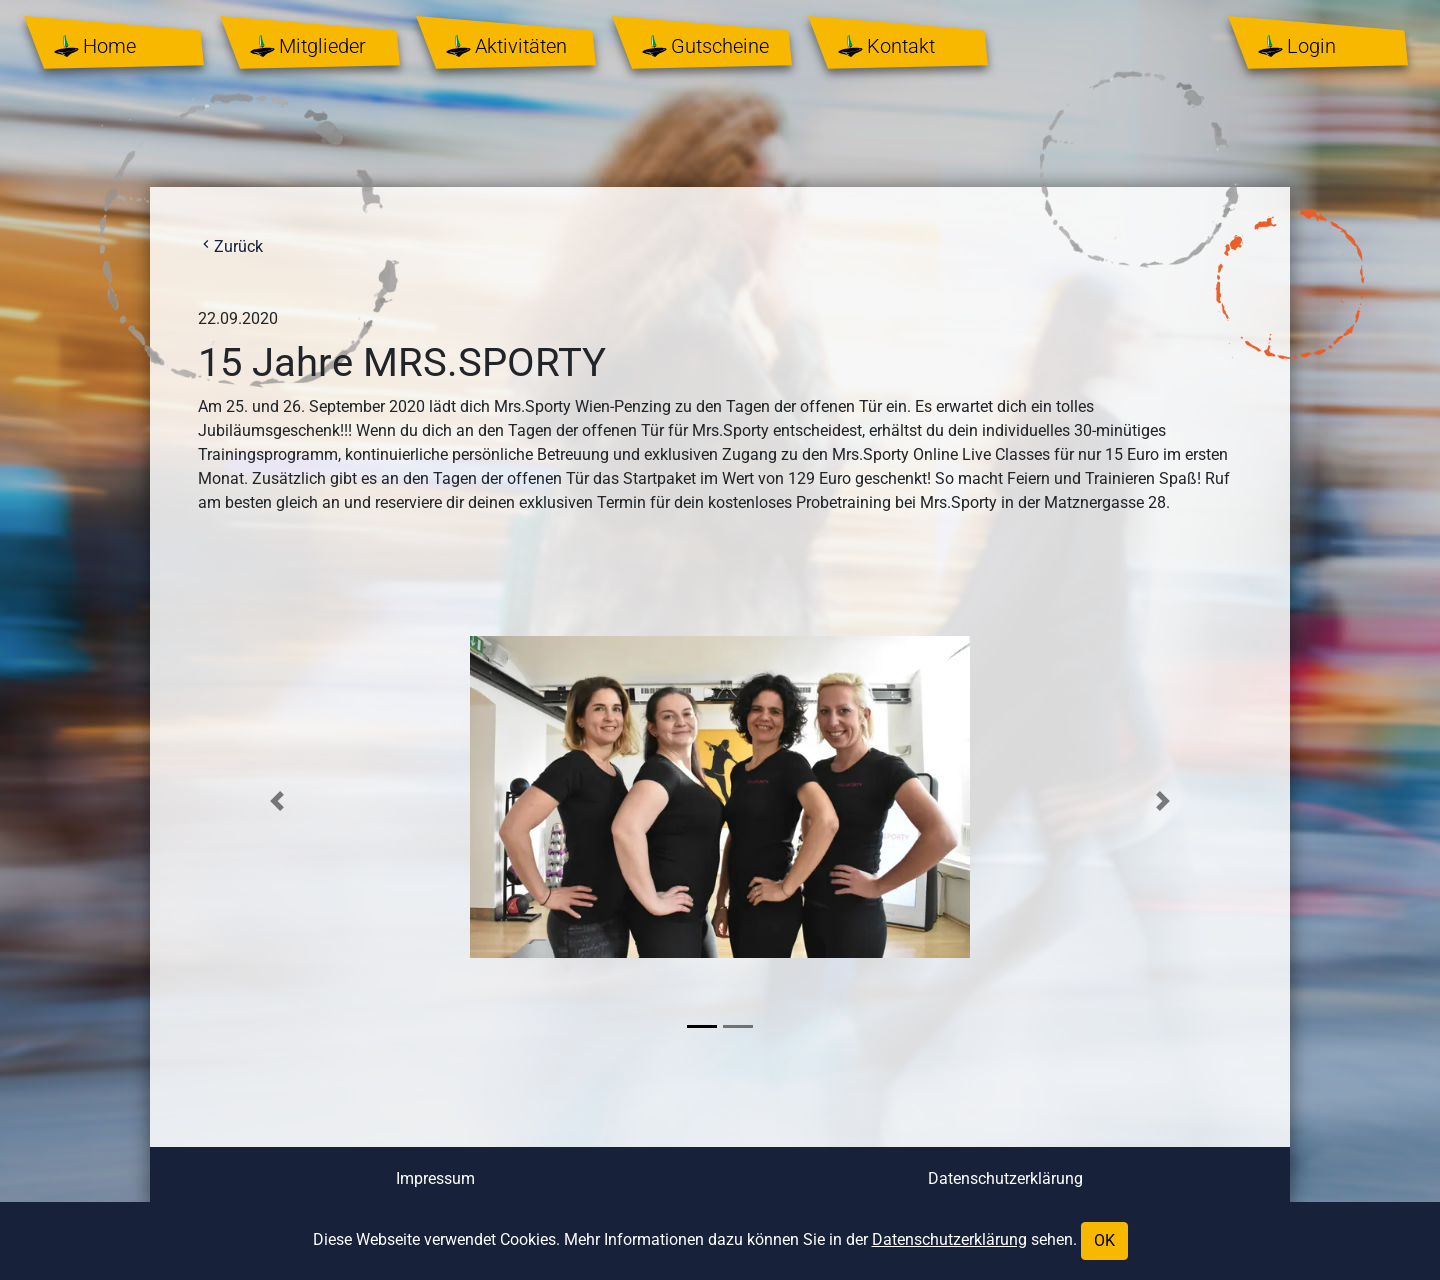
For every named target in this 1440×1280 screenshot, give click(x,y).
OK (1104, 1240)
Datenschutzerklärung (1005, 1178)
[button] (277, 800)
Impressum (435, 1178)
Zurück (230, 246)
